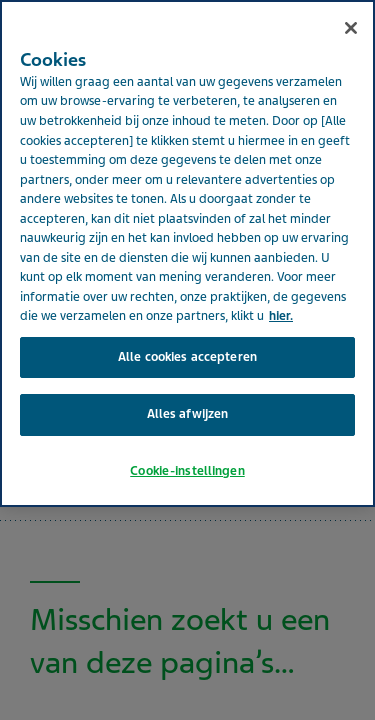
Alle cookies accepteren (187, 327)
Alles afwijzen (188, 385)
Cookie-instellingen (187, 441)
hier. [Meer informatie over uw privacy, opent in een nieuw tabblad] (281, 287)
